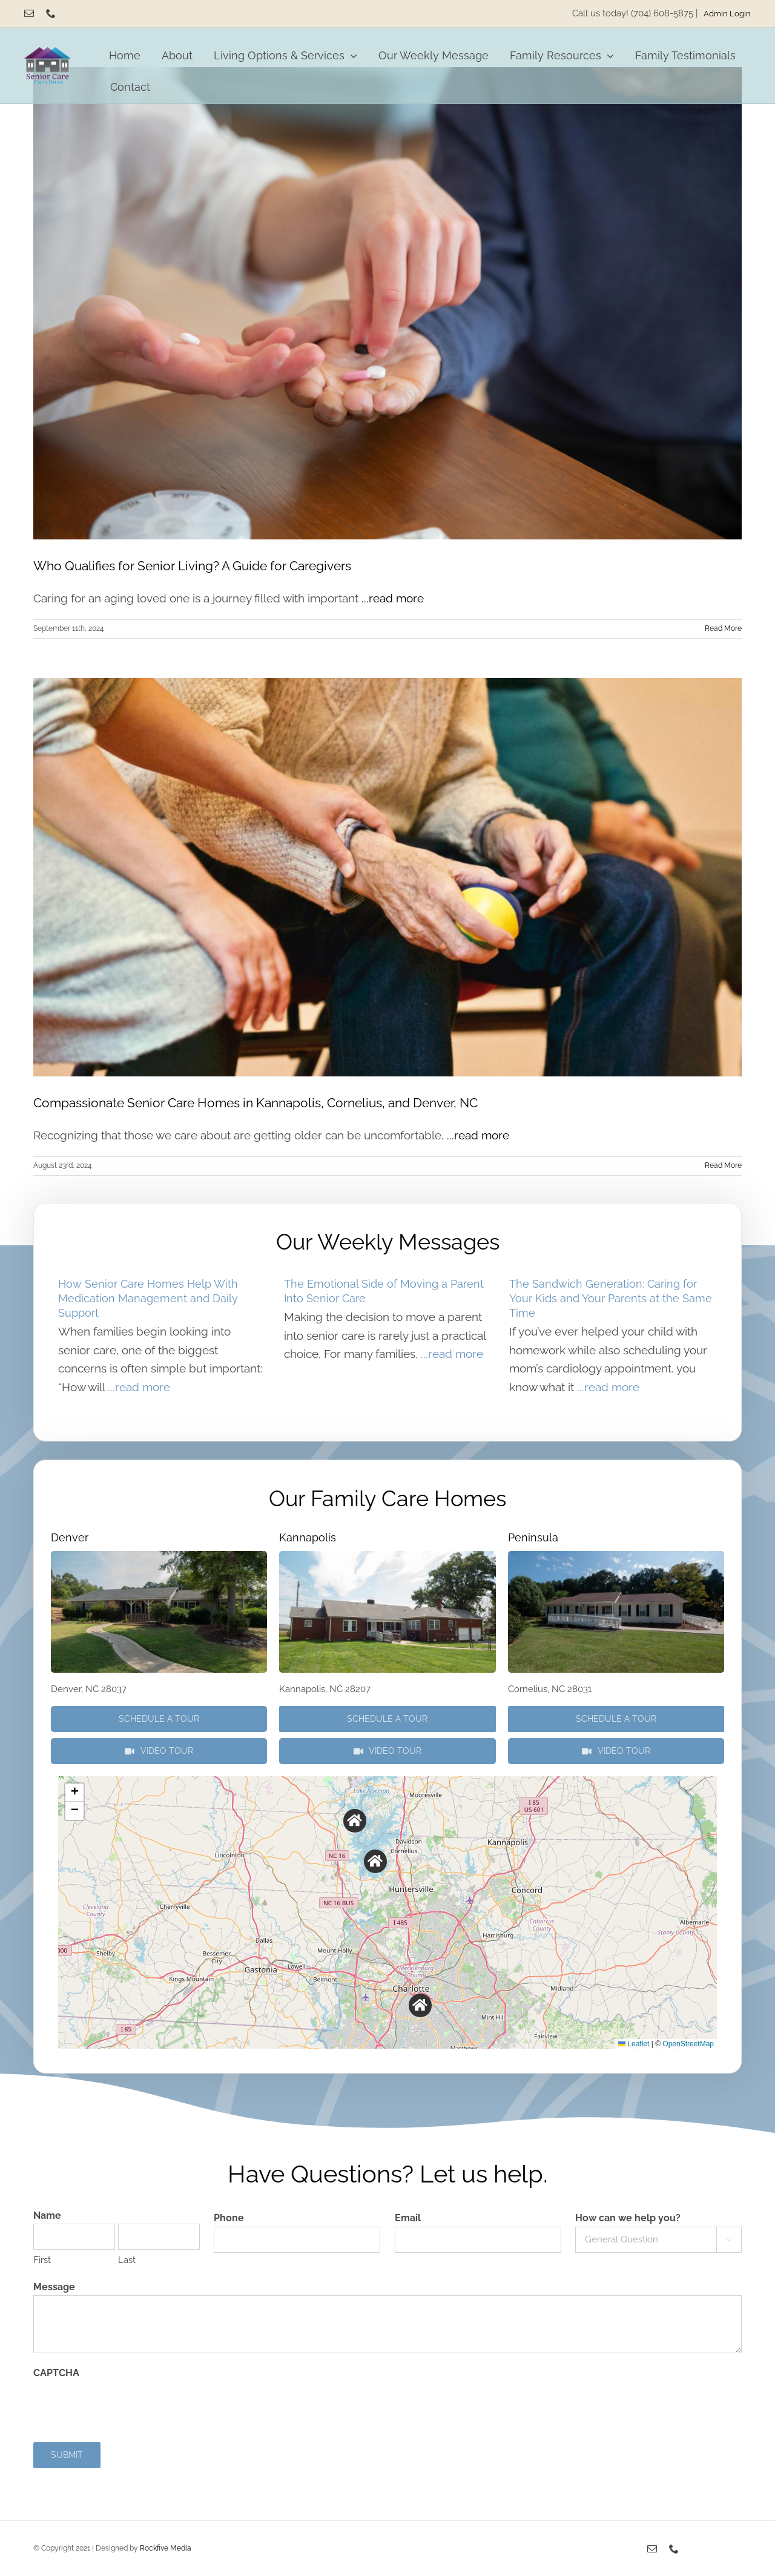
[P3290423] (387, 1556)
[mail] (29, 13)
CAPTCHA (56, 2373)
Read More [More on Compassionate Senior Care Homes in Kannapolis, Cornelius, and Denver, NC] (723, 1165)
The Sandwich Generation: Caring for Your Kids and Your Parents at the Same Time (610, 1298)
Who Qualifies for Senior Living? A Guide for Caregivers (192, 565)
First (42, 2260)
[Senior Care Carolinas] (47, 52)
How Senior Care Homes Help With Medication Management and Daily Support (148, 1298)
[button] (355, 1821)
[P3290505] (159, 1556)
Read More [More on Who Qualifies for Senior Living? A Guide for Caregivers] (723, 628)
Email (408, 2218)
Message (54, 2287)
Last (127, 2260)
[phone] (51, 13)
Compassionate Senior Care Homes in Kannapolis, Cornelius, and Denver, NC (255, 1102)
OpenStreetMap (688, 2044)
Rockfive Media (165, 2548)
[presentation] (125, 2405)
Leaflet (633, 2044)
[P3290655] (616, 1556)
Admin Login (727, 13)
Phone (229, 2218)
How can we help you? (628, 2218)
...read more (392, 598)
